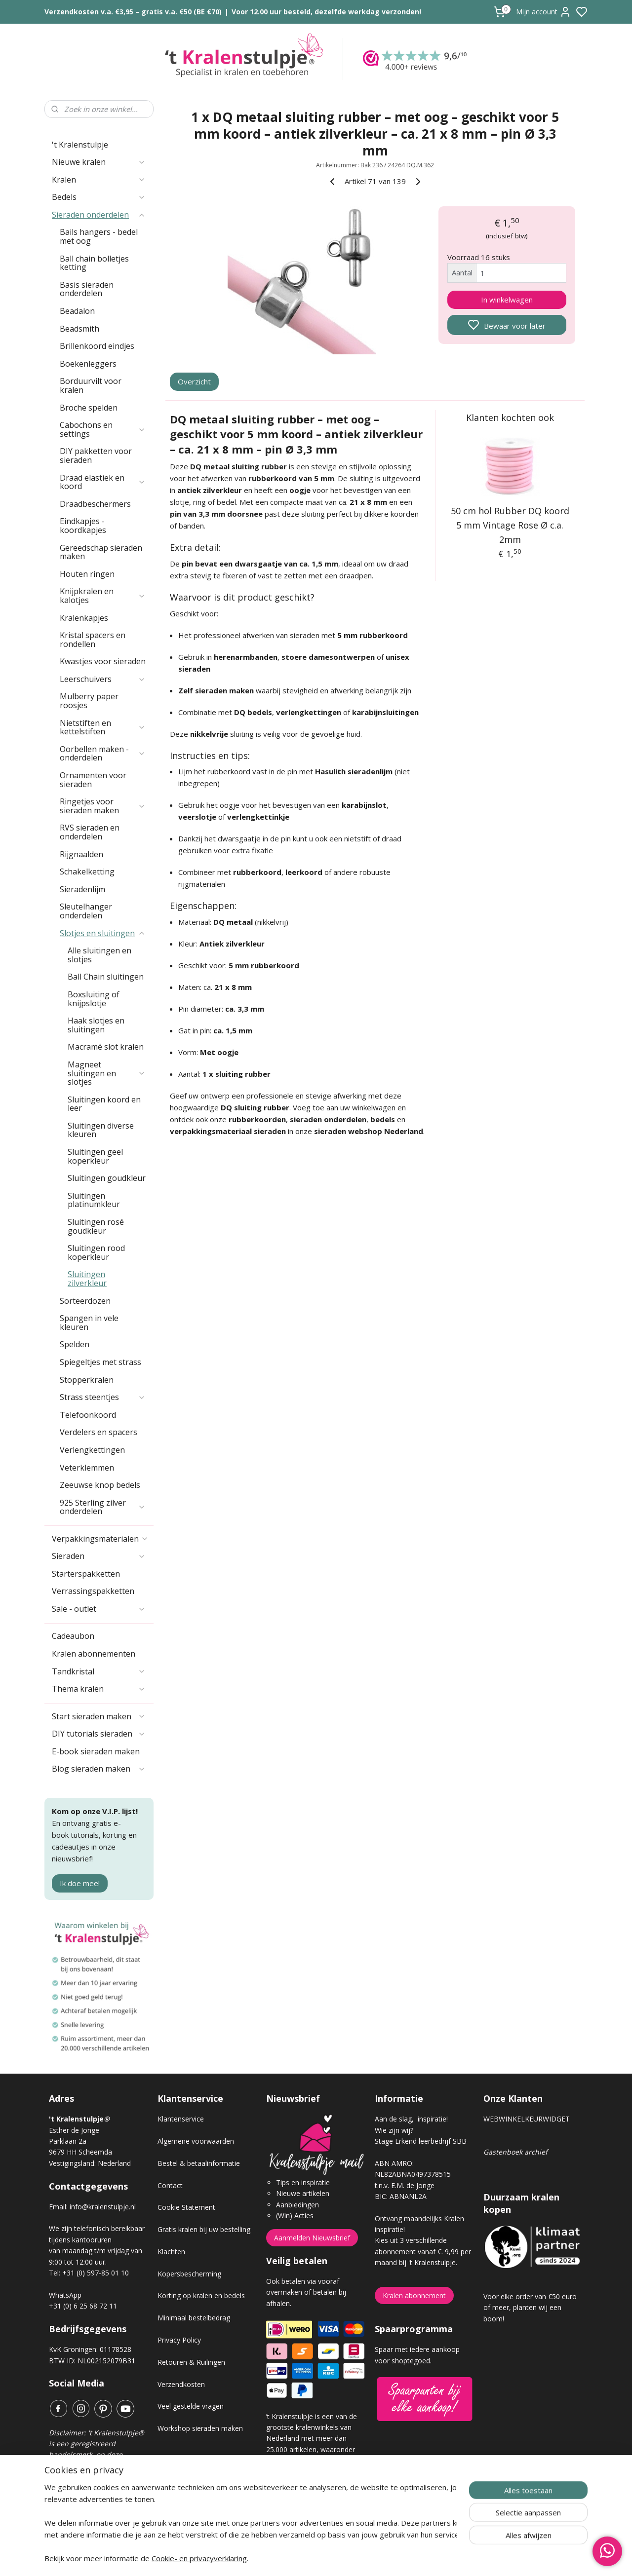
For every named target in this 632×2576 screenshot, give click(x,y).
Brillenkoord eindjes (97, 346)
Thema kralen (99, 1688)
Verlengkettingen (92, 1449)
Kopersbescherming (189, 2273)
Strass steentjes (103, 1397)
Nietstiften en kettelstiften (103, 727)
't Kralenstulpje (80, 144)
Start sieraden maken (99, 1716)
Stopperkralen (87, 1379)
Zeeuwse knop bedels (100, 1484)
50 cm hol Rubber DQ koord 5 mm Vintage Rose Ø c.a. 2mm (510, 525)
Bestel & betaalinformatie (199, 2163)
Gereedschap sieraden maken (101, 552)
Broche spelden (89, 407)
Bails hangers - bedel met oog (99, 236)
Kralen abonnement (414, 2295)
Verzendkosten (181, 2384)
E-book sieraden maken (96, 1751)
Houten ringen (87, 573)
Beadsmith (79, 328)
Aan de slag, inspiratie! (411, 2118)
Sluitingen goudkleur (107, 1178)
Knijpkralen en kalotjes (103, 596)
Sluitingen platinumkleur (94, 1200)
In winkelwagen (507, 299)
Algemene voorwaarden (196, 2141)
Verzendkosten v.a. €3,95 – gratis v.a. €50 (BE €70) (133, 11)
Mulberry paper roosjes (89, 701)
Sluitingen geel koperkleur (95, 1156)
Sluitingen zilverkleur (87, 1278)
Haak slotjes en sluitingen (96, 1025)
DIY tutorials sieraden (99, 1733)
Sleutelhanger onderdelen (86, 911)
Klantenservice (181, 2118)
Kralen (99, 179)
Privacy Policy (179, 2340)
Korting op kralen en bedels (201, 2295)
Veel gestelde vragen (191, 2406)
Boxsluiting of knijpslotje (93, 999)
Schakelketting (87, 871)
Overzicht (194, 381)
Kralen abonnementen (93, 1653)
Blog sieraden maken (99, 1768)
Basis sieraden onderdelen (87, 289)
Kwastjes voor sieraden (103, 661)
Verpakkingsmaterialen (100, 1538)
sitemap (350, 2558)
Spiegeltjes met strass (100, 1362)
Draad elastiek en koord (103, 482)
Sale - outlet (99, 1608)
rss (371, 2558)
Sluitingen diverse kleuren (101, 1130)
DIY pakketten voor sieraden (96, 455)
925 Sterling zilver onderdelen (103, 1507)
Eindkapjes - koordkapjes (83, 525)
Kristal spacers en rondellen (92, 639)
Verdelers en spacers (98, 1432)
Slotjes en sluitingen (103, 933)
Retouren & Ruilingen (191, 2362)
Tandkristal (99, 1671)
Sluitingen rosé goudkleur (96, 1226)
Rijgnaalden (81, 854)
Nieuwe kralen (99, 161)
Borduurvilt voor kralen (90, 385)
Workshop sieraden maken (200, 2428)
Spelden (74, 1344)
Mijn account (543, 12)
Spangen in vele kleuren (89, 1322)
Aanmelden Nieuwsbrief (312, 2237)
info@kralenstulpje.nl (103, 2206)
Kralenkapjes (84, 617)
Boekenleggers (88, 363)
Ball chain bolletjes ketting (94, 263)
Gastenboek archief (515, 2152)
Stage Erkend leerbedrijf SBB (421, 2141)
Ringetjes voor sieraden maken (103, 806)
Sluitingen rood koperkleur (96, 1252)
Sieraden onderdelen (99, 214)
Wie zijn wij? (394, 2130)
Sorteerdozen (85, 1300)
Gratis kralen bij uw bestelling (204, 2229)
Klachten (171, 2251)
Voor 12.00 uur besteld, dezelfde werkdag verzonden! (326, 11)
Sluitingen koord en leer (104, 1104)
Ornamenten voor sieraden (93, 780)
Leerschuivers (103, 679)
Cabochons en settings (103, 429)
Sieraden (99, 1556)
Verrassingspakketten (93, 1591)
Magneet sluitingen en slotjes (107, 1073)
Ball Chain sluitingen (106, 976)
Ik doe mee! (80, 1883)
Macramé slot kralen (106, 1046)
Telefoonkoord (88, 1414)
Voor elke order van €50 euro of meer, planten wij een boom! (530, 2307)
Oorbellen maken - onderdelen (103, 753)
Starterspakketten (86, 1573)
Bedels (99, 196)
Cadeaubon (73, 1635)
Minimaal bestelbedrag (194, 2317)
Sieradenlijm (82, 889)
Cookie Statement (186, 2207)
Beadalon (77, 310)
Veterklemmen (87, 1467)
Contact (170, 2185)
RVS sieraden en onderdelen (89, 832)
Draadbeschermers (95, 503)
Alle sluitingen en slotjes (99, 955)
